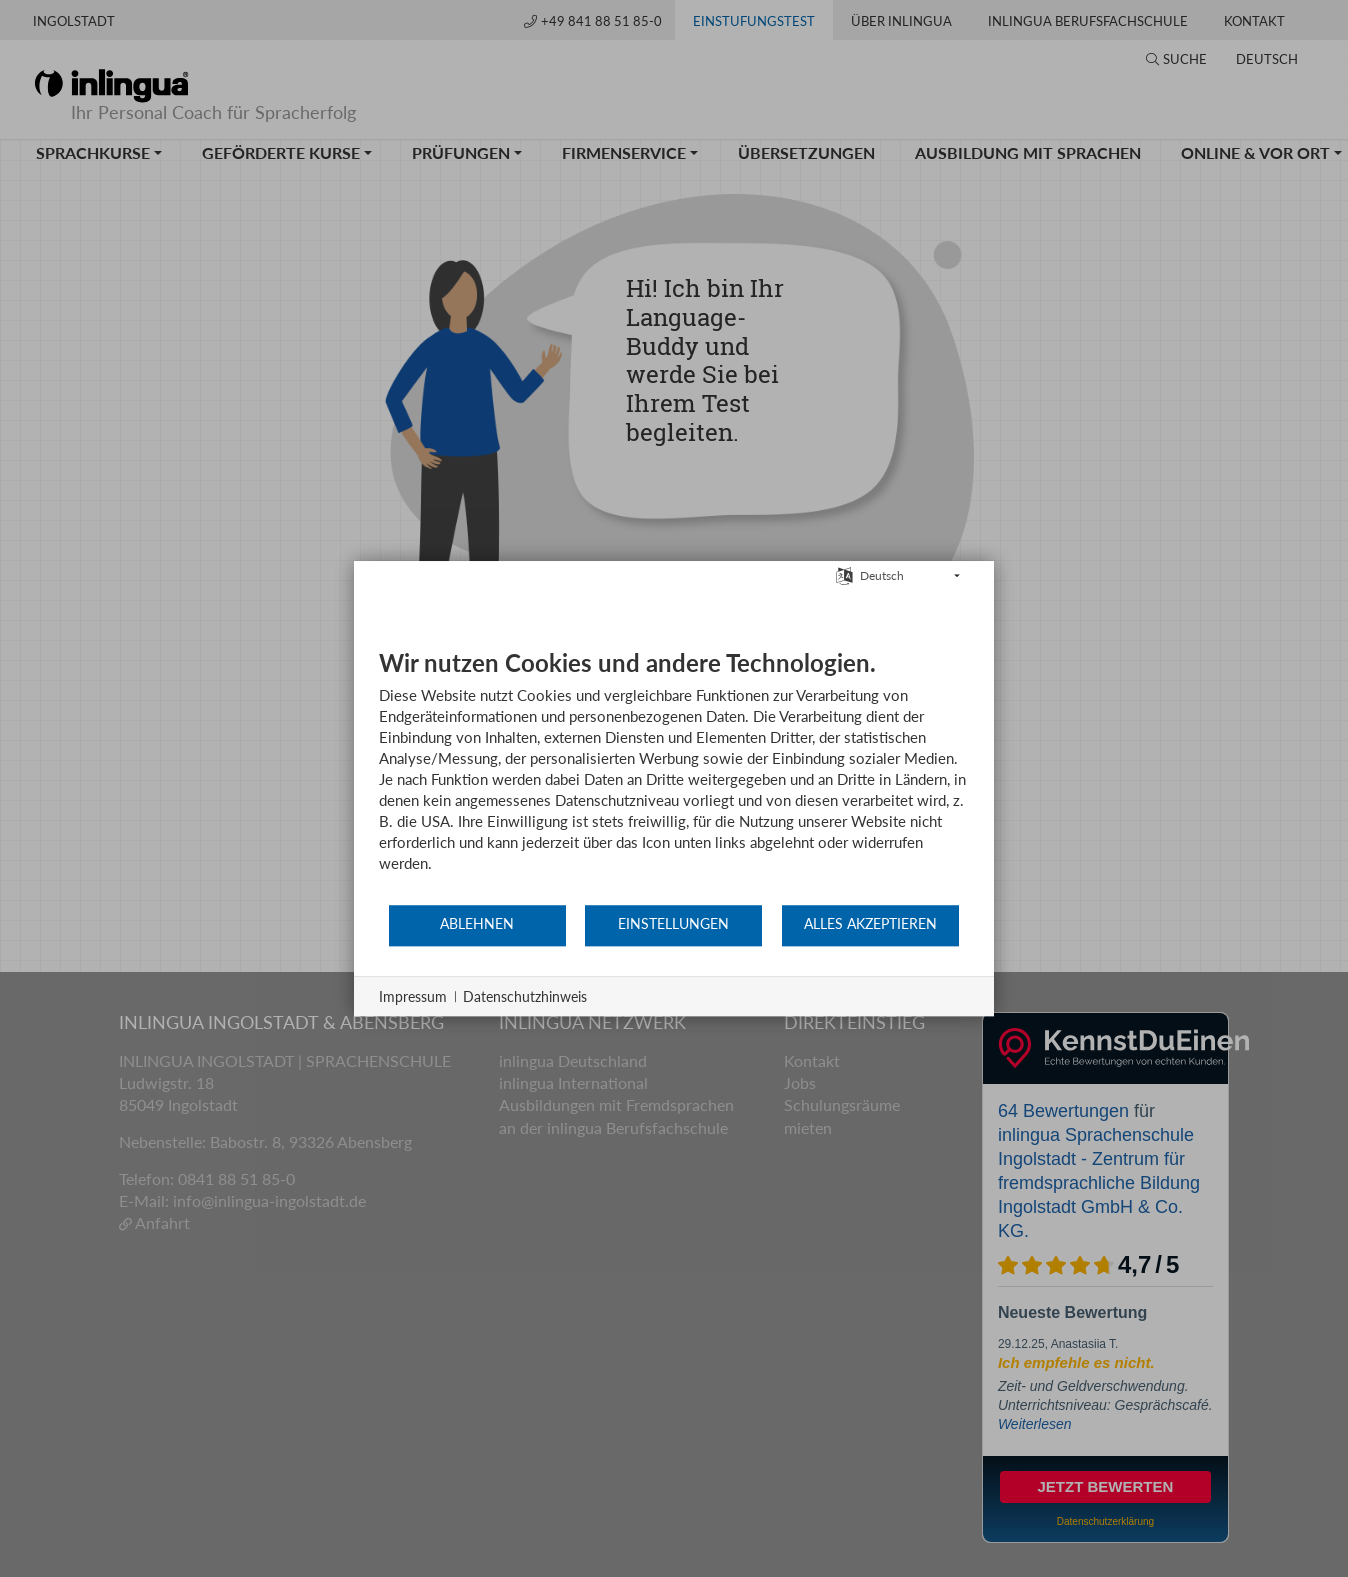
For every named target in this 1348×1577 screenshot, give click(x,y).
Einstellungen (673, 924)
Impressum (413, 996)
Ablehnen (477, 924)
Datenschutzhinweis (525, 996)
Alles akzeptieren (870, 924)
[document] (674, 775)
